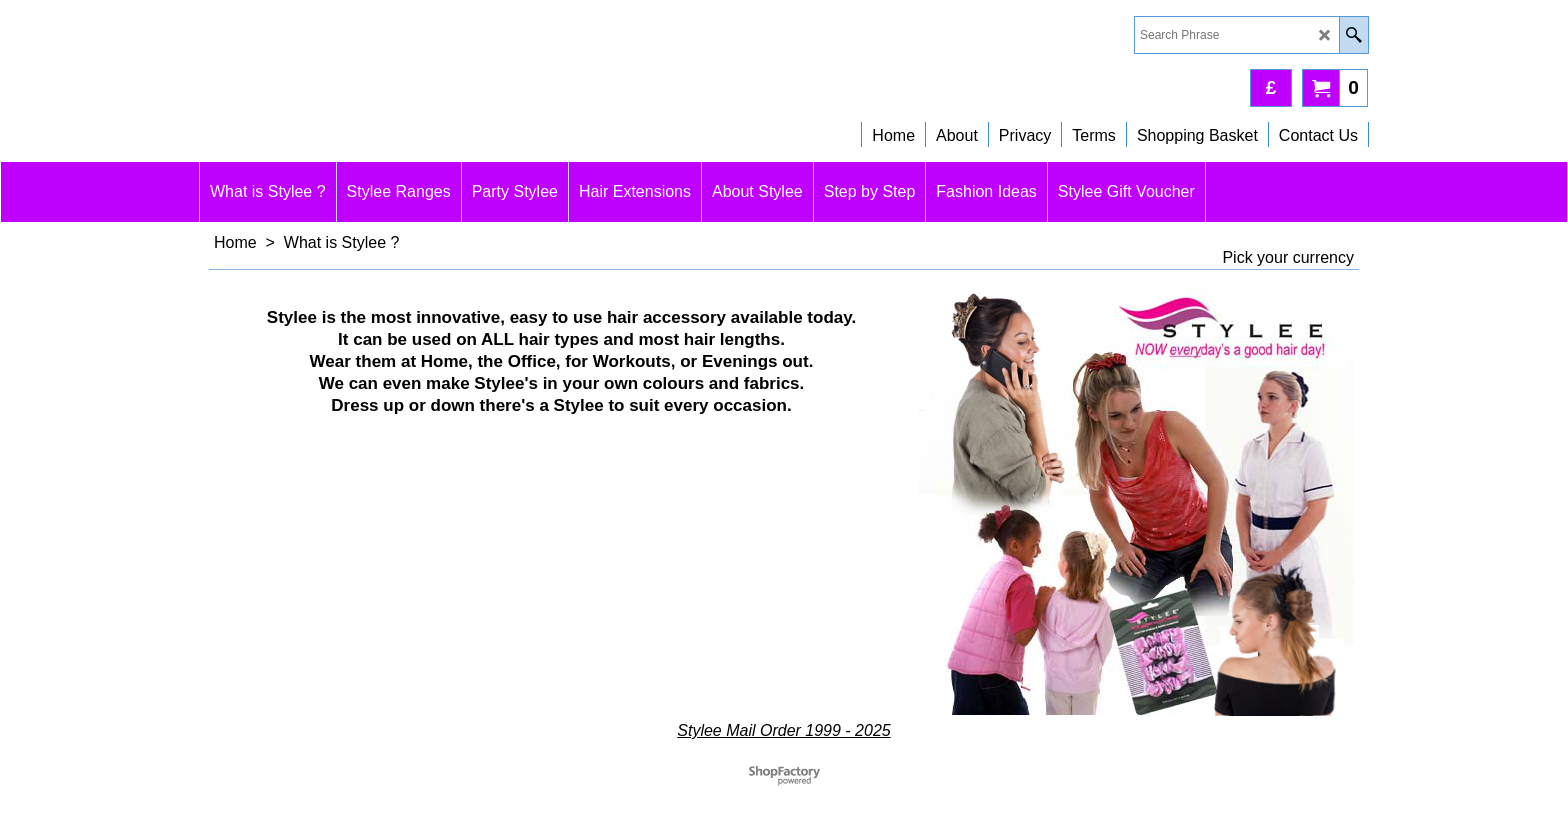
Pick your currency (1288, 257)
